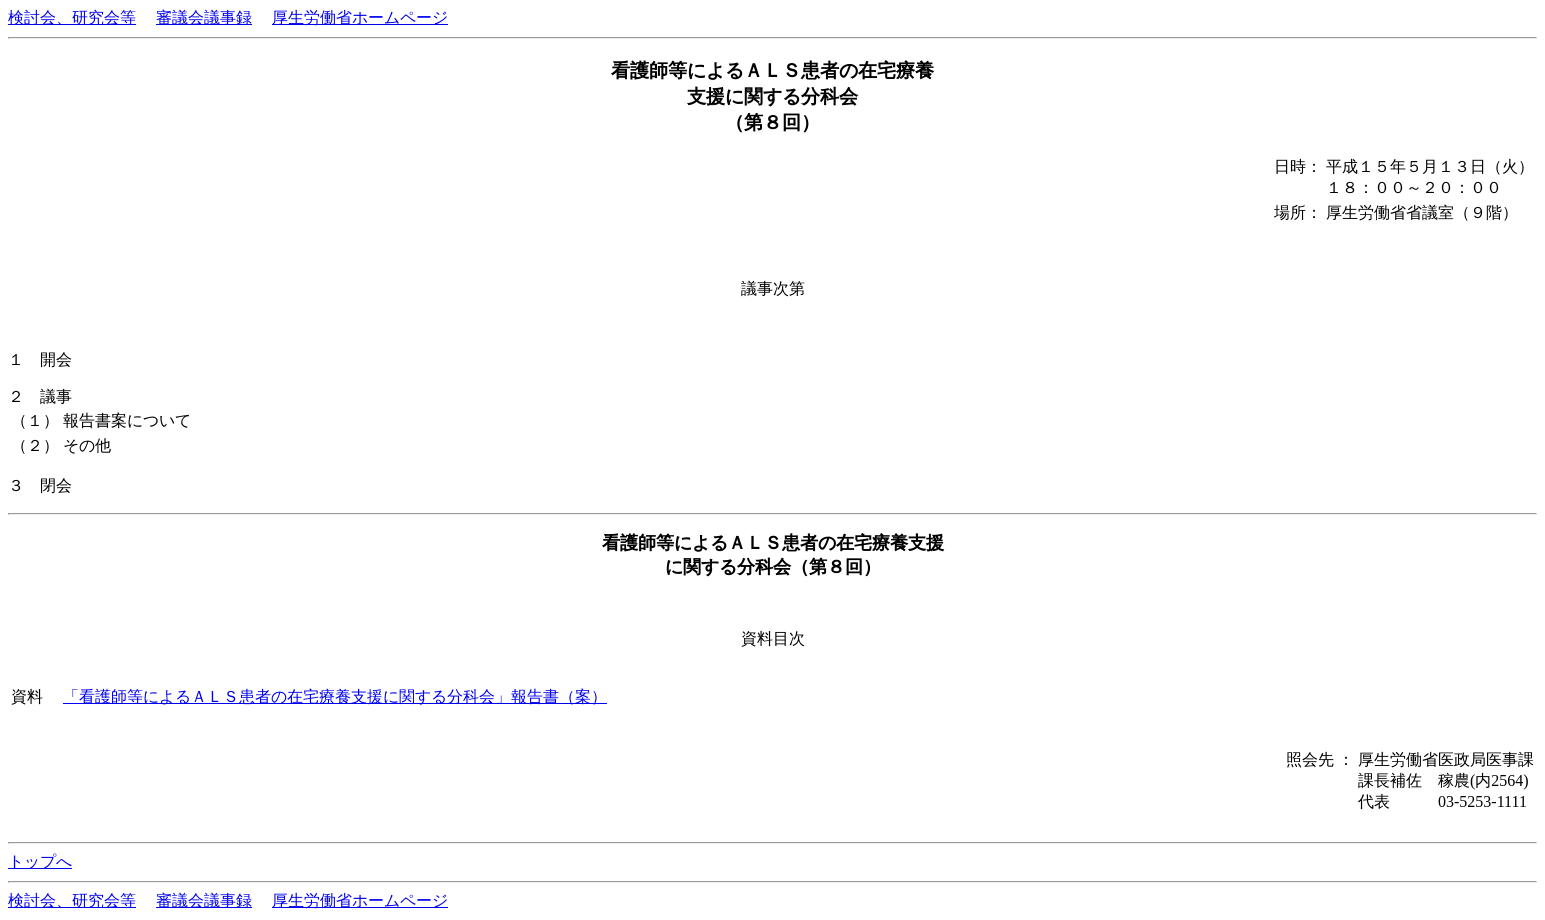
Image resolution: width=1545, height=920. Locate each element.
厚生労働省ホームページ (360, 17)
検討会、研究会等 (72, 17)
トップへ (40, 861)
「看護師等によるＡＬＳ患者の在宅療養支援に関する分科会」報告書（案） (335, 696)
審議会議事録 (204, 17)
